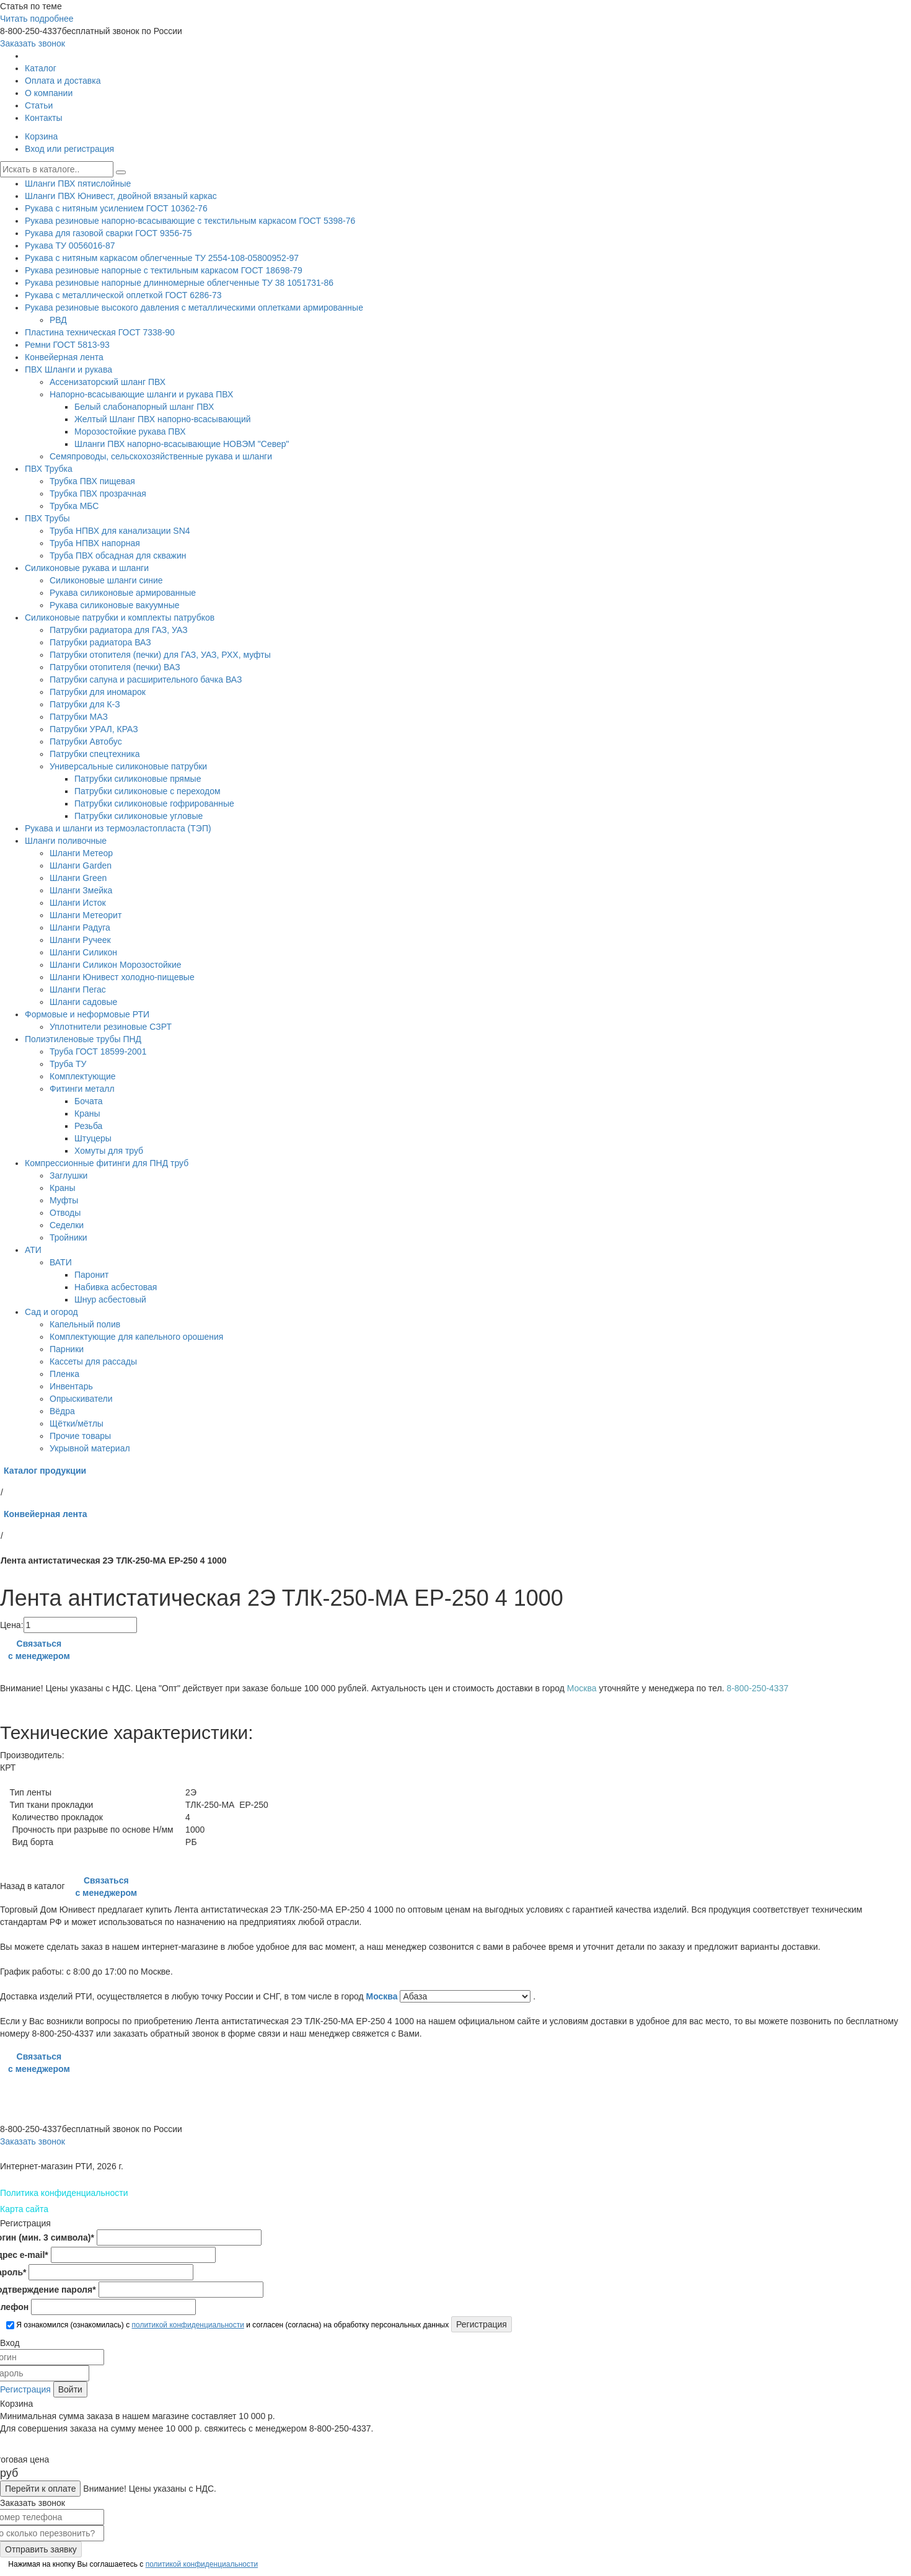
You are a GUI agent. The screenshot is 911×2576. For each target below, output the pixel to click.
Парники (67, 1349)
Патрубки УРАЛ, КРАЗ (94, 729)
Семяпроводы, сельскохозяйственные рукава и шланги (161, 456)
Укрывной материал (90, 1448)
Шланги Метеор (81, 853)
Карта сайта (24, 2209)
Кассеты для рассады (93, 1361)
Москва (383, 1996)
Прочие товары (80, 1436)
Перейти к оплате (40, 2489)
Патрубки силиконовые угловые (138, 816)
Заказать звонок (32, 43)
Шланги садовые (83, 1002)
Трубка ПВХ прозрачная (98, 493)
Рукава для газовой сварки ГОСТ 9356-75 (108, 233)
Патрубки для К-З (85, 704)
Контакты (43, 118)
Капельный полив (85, 1324)
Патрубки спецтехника (94, 754)
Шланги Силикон (83, 952)
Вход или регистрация (69, 149)
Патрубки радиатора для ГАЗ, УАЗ (119, 630)
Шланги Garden (81, 865)
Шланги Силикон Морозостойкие (116, 965)
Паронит (91, 1275)
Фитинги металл (82, 1089)
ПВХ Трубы (47, 518)
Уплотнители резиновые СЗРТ (111, 1027)
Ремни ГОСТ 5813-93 (67, 345)
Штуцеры (93, 1138)
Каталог (40, 68)
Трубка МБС (74, 506)
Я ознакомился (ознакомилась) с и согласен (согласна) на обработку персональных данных (227, 2325)
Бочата (88, 1101)
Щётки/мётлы (76, 1423)
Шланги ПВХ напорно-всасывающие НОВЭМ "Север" (181, 444)
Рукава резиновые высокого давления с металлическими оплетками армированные (194, 307)
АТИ (33, 1250)
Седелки (67, 1225)
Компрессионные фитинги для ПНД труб (106, 1163)
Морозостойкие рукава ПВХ (129, 431)
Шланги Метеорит (85, 915)
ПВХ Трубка (49, 469)
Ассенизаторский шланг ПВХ (107, 382)
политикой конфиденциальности (187, 2325)
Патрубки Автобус (86, 741)
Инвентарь (71, 1386)
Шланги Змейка (81, 890)
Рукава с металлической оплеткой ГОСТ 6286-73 (123, 295)
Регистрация (25, 2389)
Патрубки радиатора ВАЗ (100, 642)
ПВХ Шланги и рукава (68, 369)
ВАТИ (61, 1262)
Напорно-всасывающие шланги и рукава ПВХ (141, 394)
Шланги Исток (78, 903)
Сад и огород (51, 1312)
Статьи (39, 105)
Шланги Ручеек (80, 940)
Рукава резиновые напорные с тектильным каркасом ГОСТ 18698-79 (163, 270)
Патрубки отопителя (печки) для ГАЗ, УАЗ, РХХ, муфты (160, 655)
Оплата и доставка (62, 81)
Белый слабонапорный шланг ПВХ (144, 407)
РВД (58, 320)
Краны (87, 1113)
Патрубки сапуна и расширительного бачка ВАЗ (146, 679)
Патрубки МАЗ (79, 717)
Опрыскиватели (81, 1399)
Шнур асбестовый (110, 1299)
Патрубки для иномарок (98, 692)
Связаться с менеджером (39, 1650)
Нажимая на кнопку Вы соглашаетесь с (132, 2564)
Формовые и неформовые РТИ (87, 1014)
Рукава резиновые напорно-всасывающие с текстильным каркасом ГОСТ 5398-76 (190, 221)
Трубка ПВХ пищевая (92, 481)
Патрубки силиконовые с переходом (147, 791)
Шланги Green (78, 878)
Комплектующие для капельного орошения (136, 1337)
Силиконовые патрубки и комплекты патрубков (119, 617)
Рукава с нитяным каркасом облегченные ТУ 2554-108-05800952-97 (162, 258)
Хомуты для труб (108, 1151)
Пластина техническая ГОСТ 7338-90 (100, 332)
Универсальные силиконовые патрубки (128, 766)
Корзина (41, 136)
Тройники (68, 1237)
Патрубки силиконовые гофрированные (154, 803)
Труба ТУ (68, 1064)
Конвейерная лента (64, 357)
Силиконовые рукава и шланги (87, 568)
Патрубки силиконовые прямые (137, 779)
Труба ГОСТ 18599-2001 (98, 1051)
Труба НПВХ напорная (95, 543)
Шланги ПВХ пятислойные (78, 183)
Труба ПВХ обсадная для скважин (118, 555)
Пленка (64, 1374)
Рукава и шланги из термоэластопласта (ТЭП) (118, 828)
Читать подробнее (37, 19)
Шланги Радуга (80, 927)
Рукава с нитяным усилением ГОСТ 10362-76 (116, 208)
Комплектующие (83, 1076)
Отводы (65, 1213)
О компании (49, 93)
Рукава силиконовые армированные (123, 593)
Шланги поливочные (66, 841)
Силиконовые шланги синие (106, 580)
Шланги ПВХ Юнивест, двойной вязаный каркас (121, 196)
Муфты (64, 1200)
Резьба (88, 1126)
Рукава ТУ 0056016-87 (70, 245)
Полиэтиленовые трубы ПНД (83, 1039)
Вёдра (62, 1411)
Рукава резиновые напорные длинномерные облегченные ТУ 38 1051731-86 (179, 283)
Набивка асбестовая (115, 1287)
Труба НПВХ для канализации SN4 (120, 531)
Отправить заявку (41, 2549)
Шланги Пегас (78, 989)
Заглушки (68, 1175)
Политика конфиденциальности (64, 2193)
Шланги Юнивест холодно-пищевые (122, 977)
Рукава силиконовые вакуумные (114, 605)
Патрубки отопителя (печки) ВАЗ (115, 667)
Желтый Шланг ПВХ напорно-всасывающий (162, 419)
